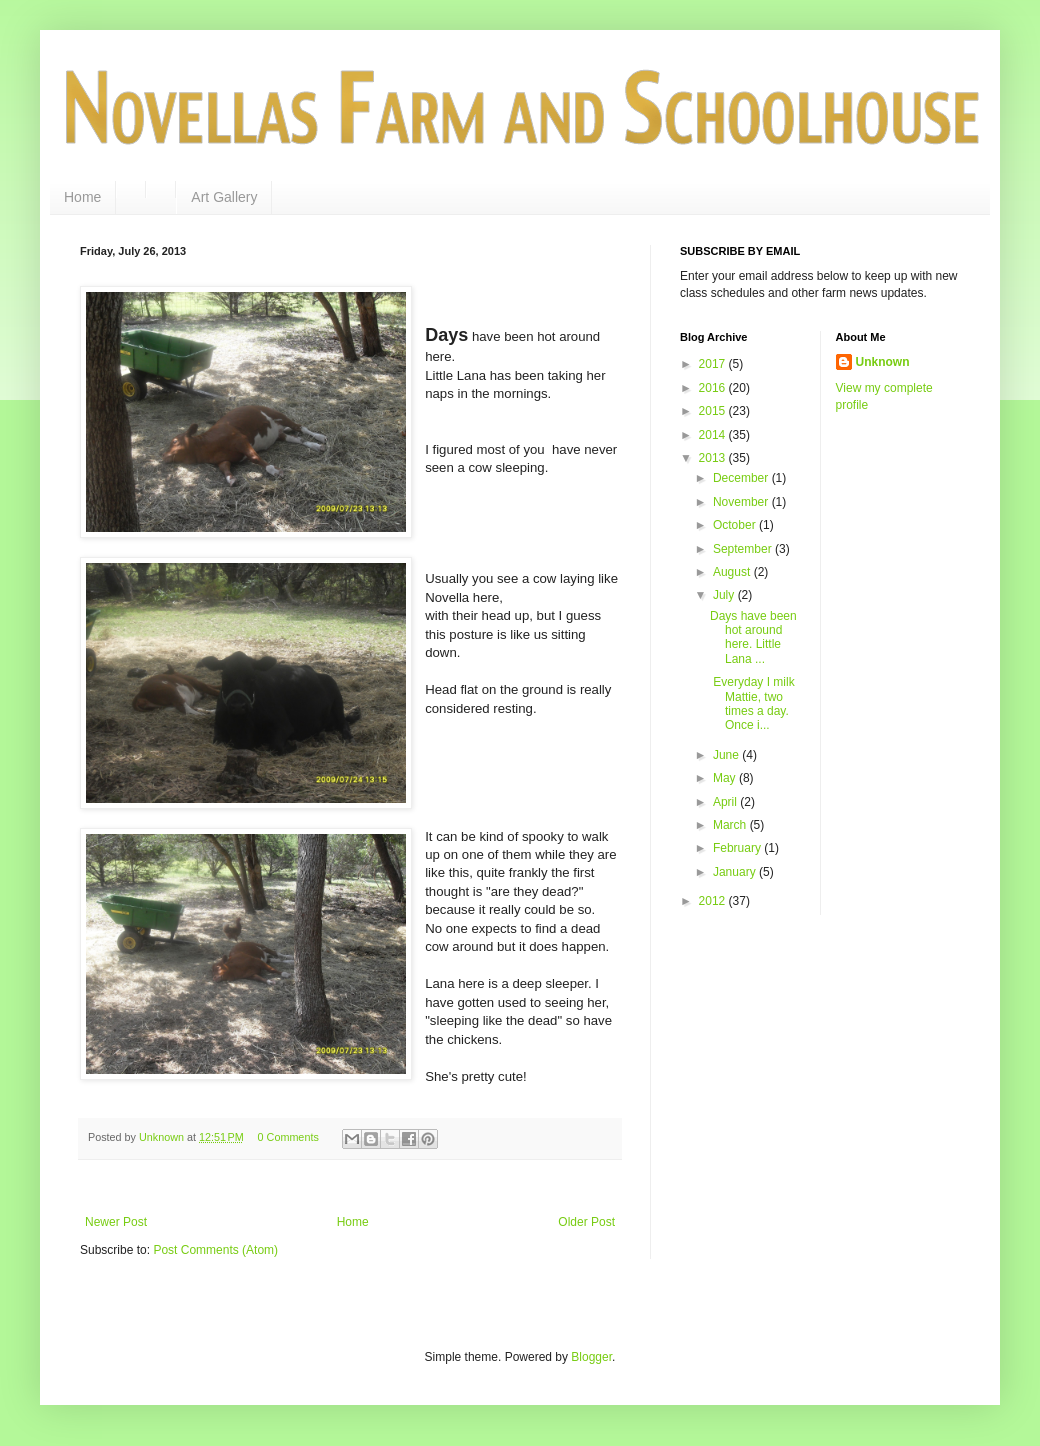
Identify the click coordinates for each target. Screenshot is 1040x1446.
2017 (714, 364)
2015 (714, 411)
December (742, 478)
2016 (714, 388)
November (742, 502)
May (726, 778)
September (744, 549)
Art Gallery (224, 197)
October (736, 525)
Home (82, 197)
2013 (714, 458)
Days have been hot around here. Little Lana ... (753, 637)
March (731, 825)
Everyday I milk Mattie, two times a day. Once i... (752, 703)
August (733, 572)
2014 (714, 435)
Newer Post (116, 1222)
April (726, 802)
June (727, 755)
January (736, 872)
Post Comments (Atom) (215, 1250)
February (738, 848)
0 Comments (288, 1137)
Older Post (586, 1222)
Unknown (883, 362)
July (725, 595)
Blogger (591, 1357)
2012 (714, 901)
